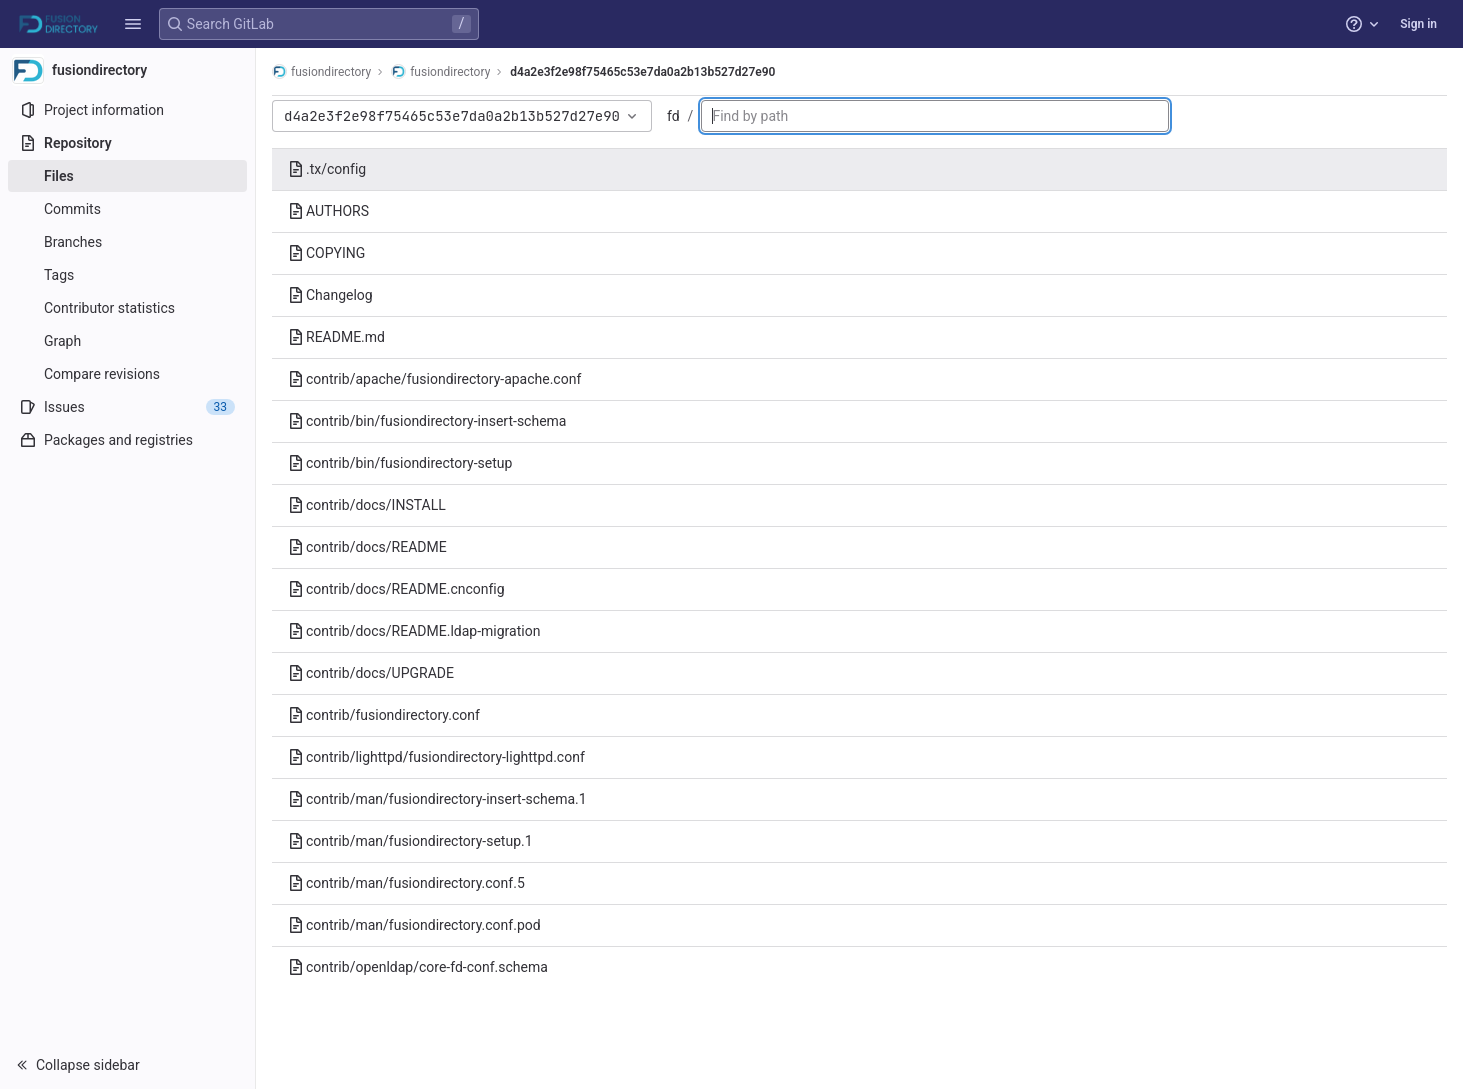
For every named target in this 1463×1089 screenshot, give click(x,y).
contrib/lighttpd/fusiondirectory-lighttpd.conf (436, 757)
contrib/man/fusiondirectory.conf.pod (414, 925)
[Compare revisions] (127, 374)
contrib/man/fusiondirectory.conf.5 (406, 883)
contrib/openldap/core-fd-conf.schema (418, 967)
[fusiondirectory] (128, 70)
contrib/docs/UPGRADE (371, 673)
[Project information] (127, 110)
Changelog (330, 295)
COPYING (326, 253)
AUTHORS (328, 211)
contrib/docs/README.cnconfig (396, 589)
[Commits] (127, 209)
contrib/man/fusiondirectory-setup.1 (410, 841)
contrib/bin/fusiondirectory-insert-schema (427, 421)
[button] (133, 24)
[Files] (127, 176)
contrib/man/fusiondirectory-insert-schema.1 (437, 799)
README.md (336, 337)
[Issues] (127, 407)
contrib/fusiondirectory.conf (384, 715)
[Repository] (127, 143)
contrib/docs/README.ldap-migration (414, 631)
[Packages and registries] (127, 440)
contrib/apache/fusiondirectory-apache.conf (434, 379)
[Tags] (127, 275)
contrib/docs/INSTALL (367, 505)
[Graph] (127, 341)
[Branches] (127, 242)
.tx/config (327, 169)
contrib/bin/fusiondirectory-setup (400, 463)
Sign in (1418, 24)
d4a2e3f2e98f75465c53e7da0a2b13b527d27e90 (642, 72)
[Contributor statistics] (127, 308)
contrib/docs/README (367, 547)
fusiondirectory (321, 71)
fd (673, 116)
